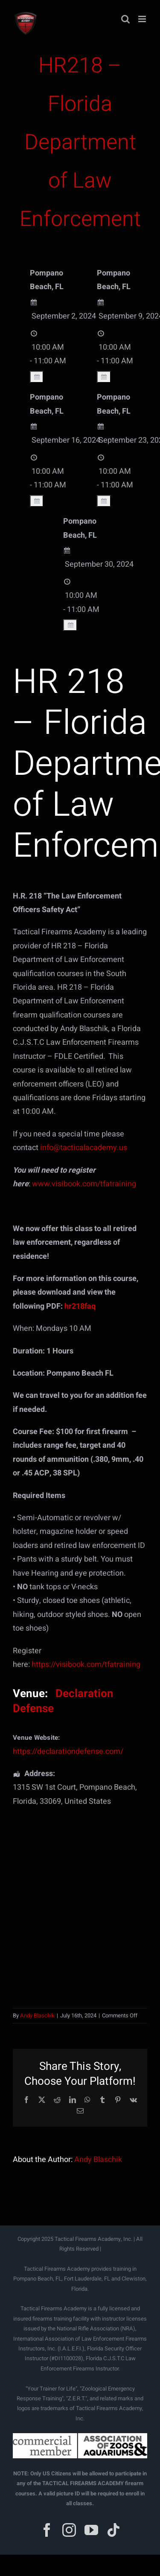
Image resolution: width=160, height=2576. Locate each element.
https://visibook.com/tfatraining (86, 1664)
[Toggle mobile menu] (142, 18)
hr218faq (80, 1306)
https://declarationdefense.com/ (68, 1751)
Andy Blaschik (37, 2015)
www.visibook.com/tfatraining (84, 1184)
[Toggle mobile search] (125, 18)
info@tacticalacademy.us (83, 1147)
